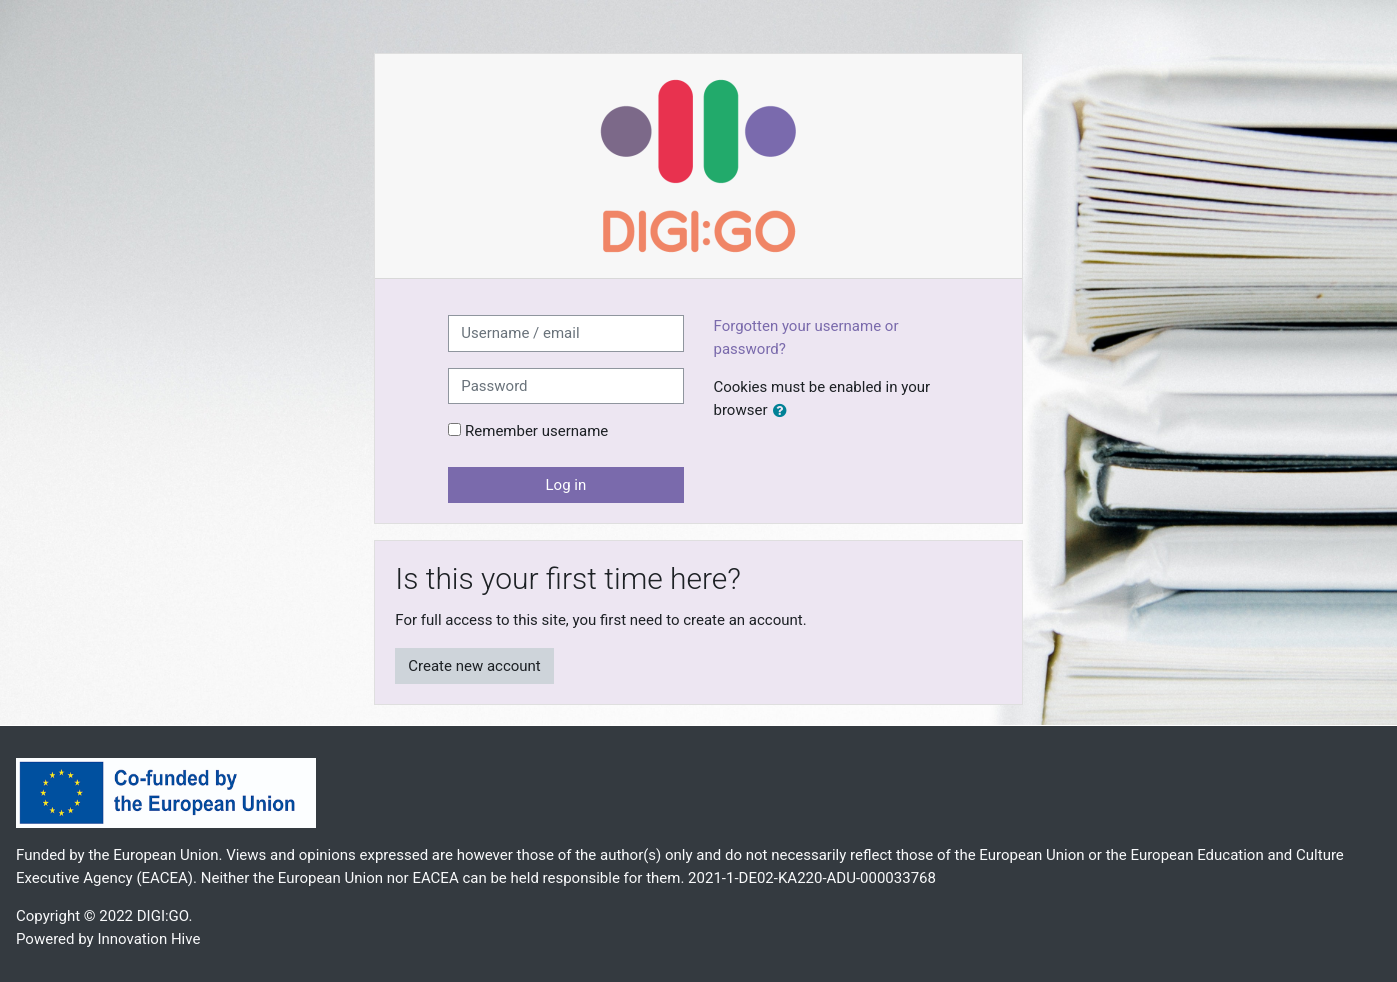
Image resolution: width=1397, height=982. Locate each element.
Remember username (536, 431)
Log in (566, 485)
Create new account (474, 666)
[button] (784, 411)
